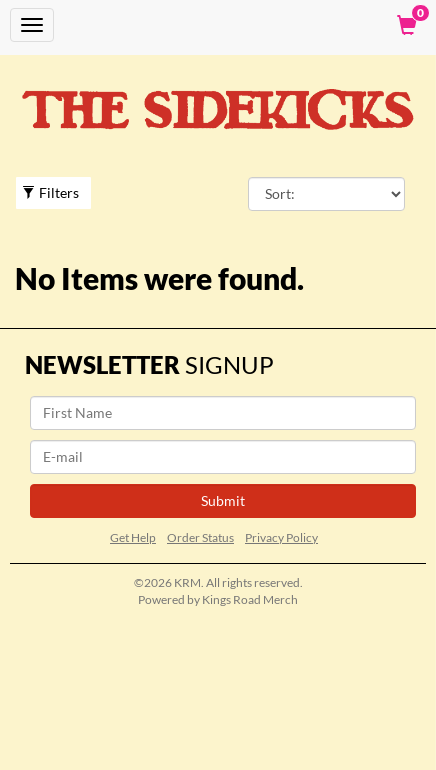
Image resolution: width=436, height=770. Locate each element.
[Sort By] (326, 194)
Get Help (133, 537)
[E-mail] (223, 457)
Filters (50, 192)
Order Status (200, 537)
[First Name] (223, 413)
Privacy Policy (281, 537)
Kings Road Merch (250, 599)
